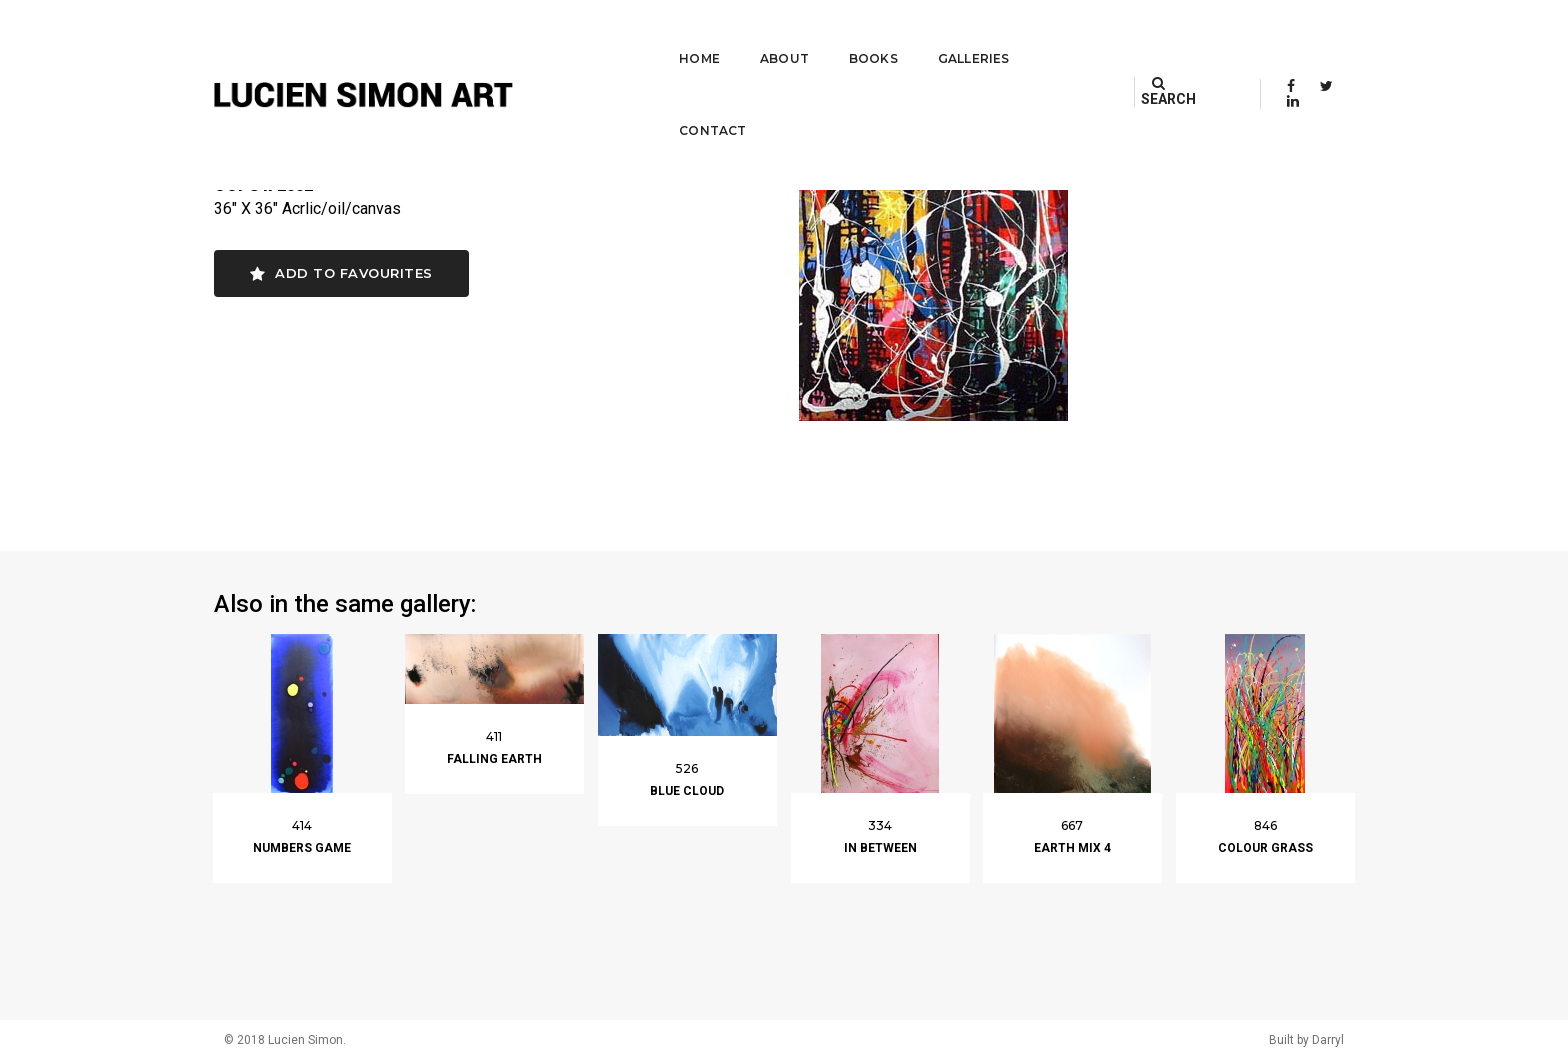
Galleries (945, 35)
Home (671, 35)
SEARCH (1191, 35)
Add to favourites (341, 273)
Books (844, 35)
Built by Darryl (1306, 1040)
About (755, 35)
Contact (1059, 35)
